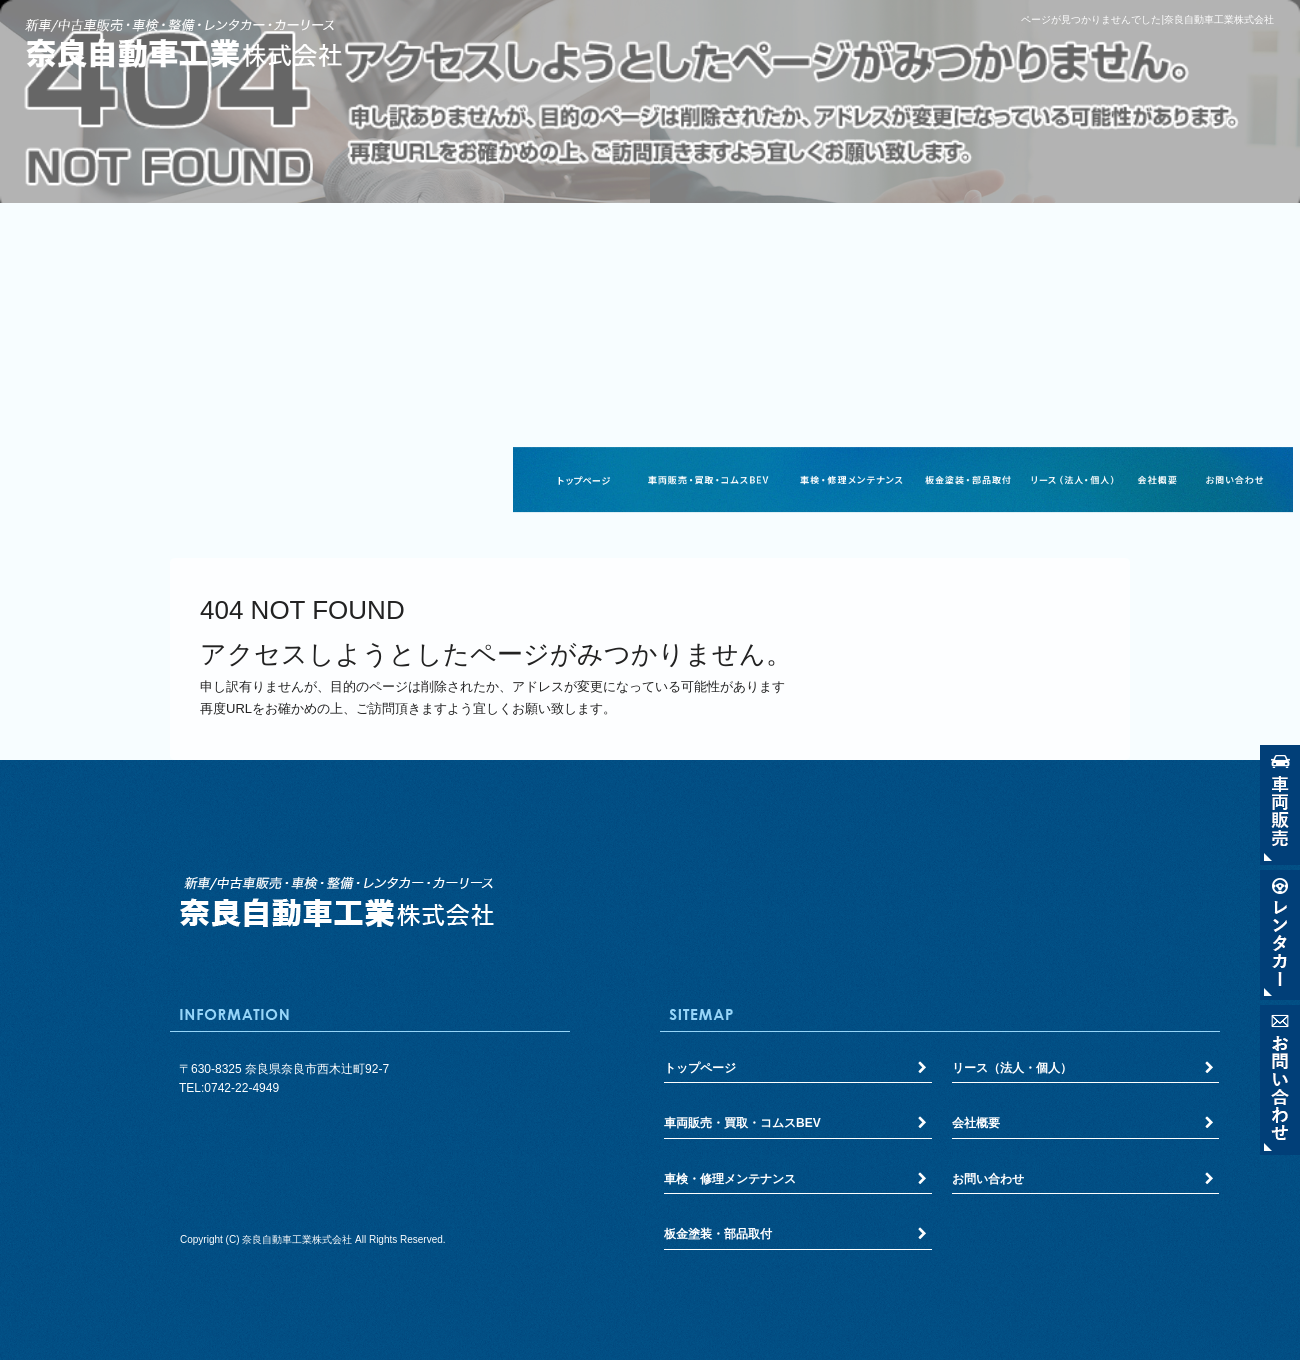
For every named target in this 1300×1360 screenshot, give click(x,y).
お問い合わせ (1234, 480)
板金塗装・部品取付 (968, 480)
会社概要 (1156, 480)
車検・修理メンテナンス (851, 480)
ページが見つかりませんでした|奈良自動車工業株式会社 (1147, 19)
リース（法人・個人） (1072, 480)
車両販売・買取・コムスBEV (708, 480)
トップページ (584, 480)
